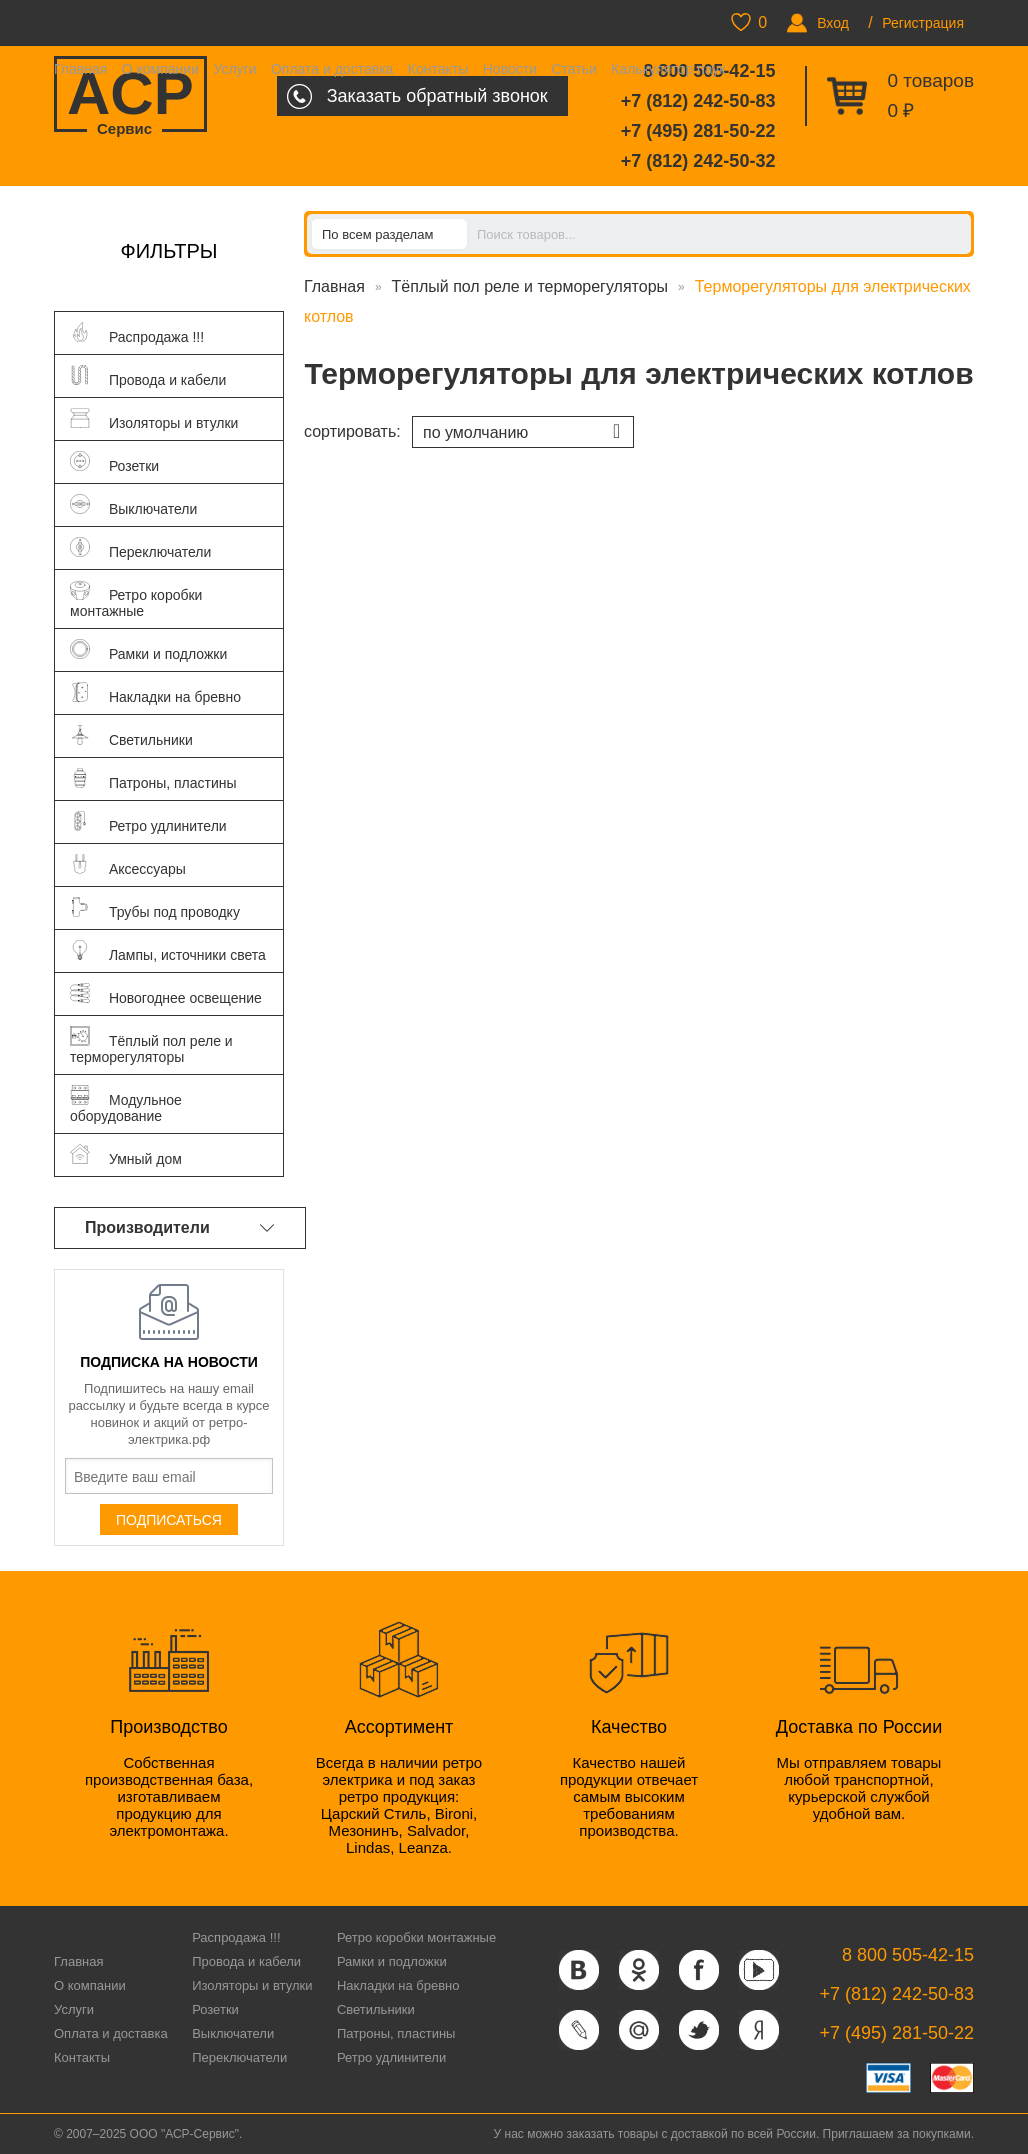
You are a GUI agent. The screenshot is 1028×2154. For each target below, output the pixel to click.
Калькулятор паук (668, 69)
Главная (80, 69)
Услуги (234, 69)
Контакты (438, 69)
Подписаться (169, 1520)
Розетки (215, 2009)
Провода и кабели (246, 1961)
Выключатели (233, 2033)
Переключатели (239, 2057)
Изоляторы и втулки (252, 1985)
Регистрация (923, 23)
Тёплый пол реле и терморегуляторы (530, 286)
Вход (833, 23)
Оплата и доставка (332, 69)
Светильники (376, 2009)
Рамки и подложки (392, 1961)
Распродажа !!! (236, 1937)
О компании (160, 69)
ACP (130, 96)
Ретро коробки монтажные (416, 1937)
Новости (510, 69)
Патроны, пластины (396, 2033)
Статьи (573, 69)
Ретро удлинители (391, 2057)
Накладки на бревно (398, 1985)
